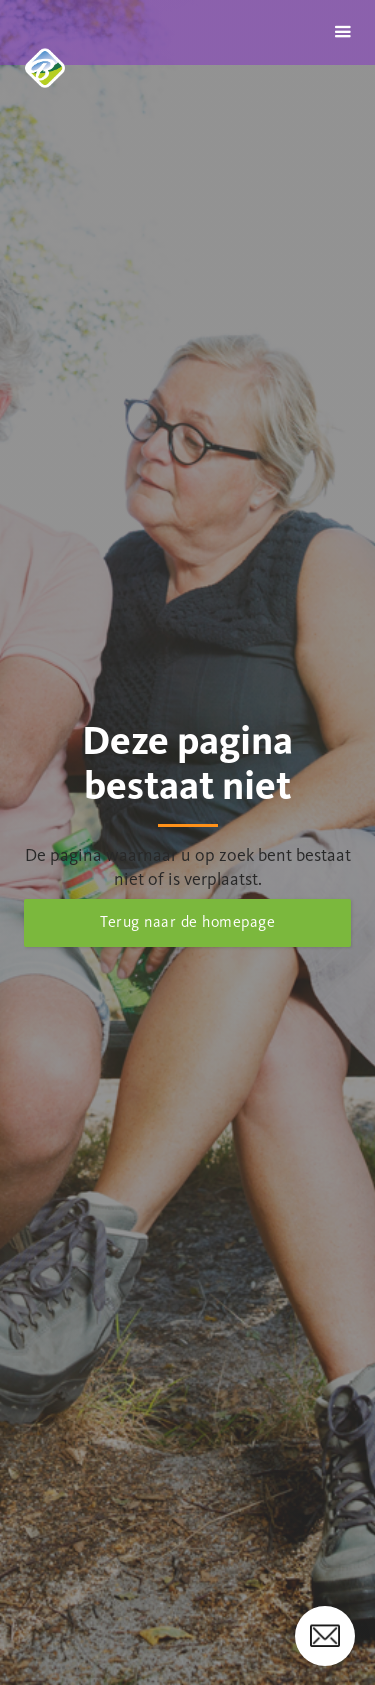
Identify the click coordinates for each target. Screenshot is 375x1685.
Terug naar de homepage (187, 921)
